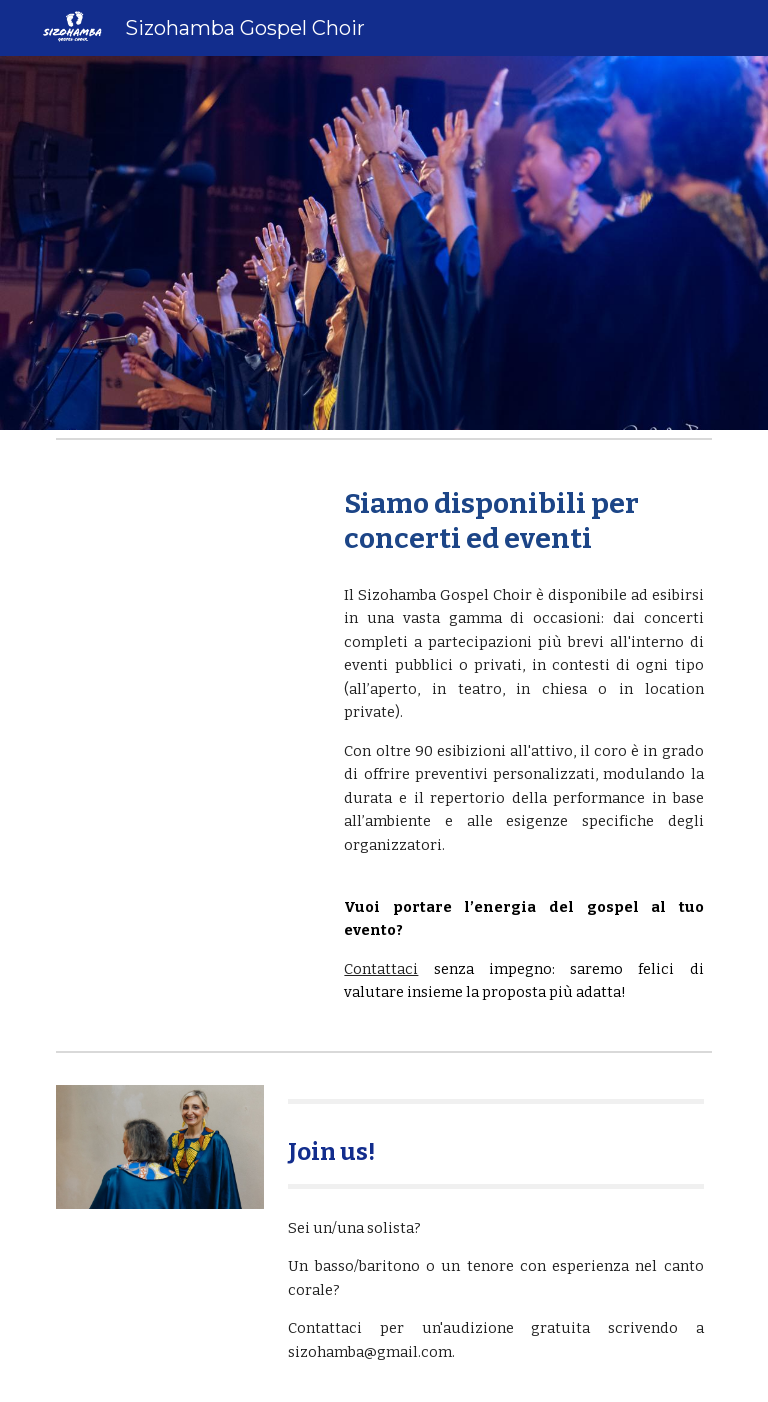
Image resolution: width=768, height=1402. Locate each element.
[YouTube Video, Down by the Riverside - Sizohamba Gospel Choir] (187, 546)
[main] (523, 521)
